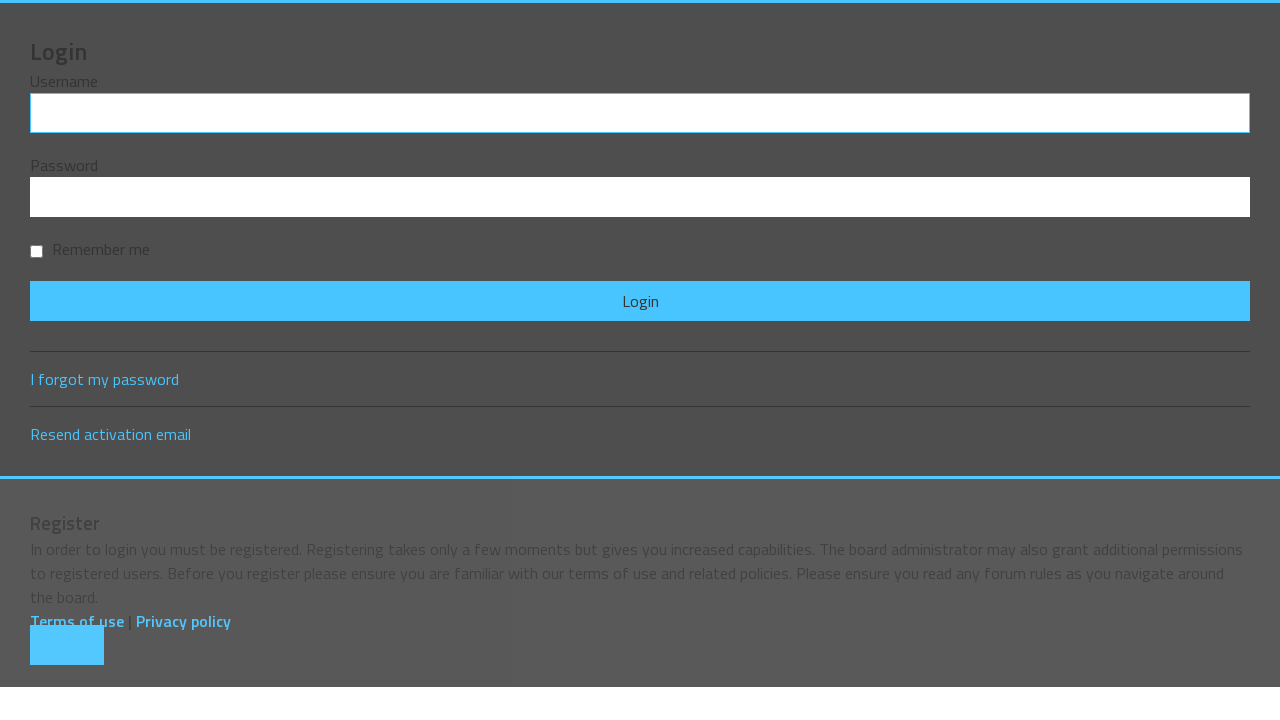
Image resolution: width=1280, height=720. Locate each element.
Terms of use (77, 621)
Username (64, 81)
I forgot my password (104, 379)
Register (67, 645)
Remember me (90, 249)
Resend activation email (110, 434)
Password (64, 165)
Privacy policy (183, 621)
